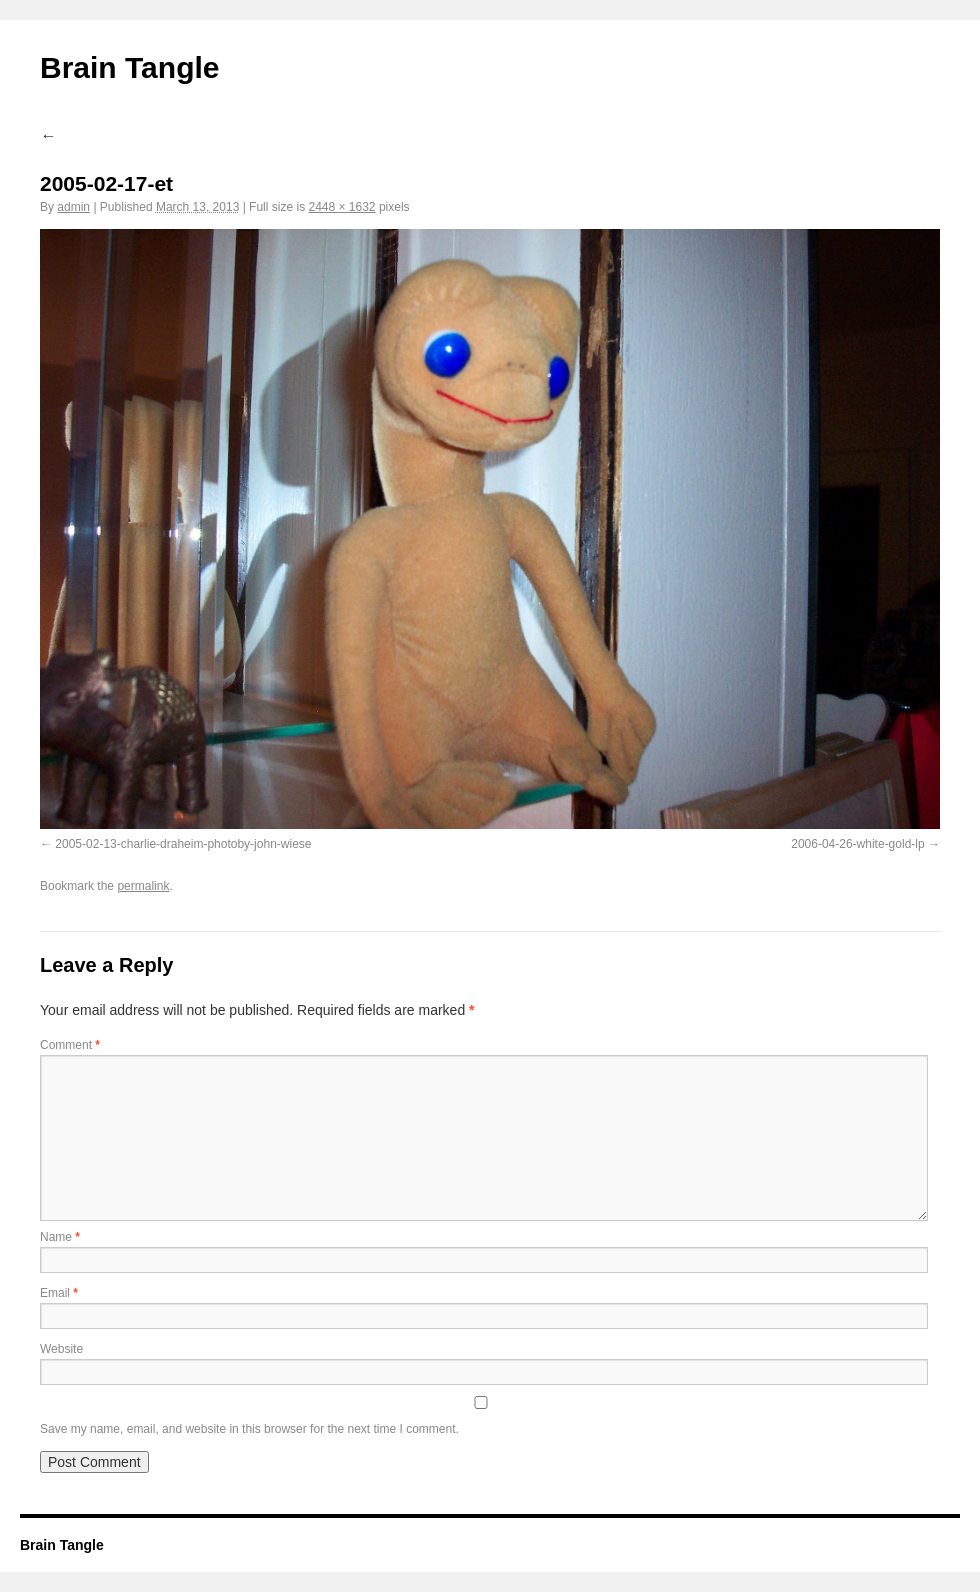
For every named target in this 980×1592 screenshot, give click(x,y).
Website (61, 1349)
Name (60, 1237)
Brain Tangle (129, 67)
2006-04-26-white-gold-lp (857, 844)
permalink (143, 886)
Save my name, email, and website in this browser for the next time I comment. (249, 1429)
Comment (70, 1045)
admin (73, 207)
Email (59, 1293)
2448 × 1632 (341, 207)
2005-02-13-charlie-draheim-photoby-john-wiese (183, 844)
